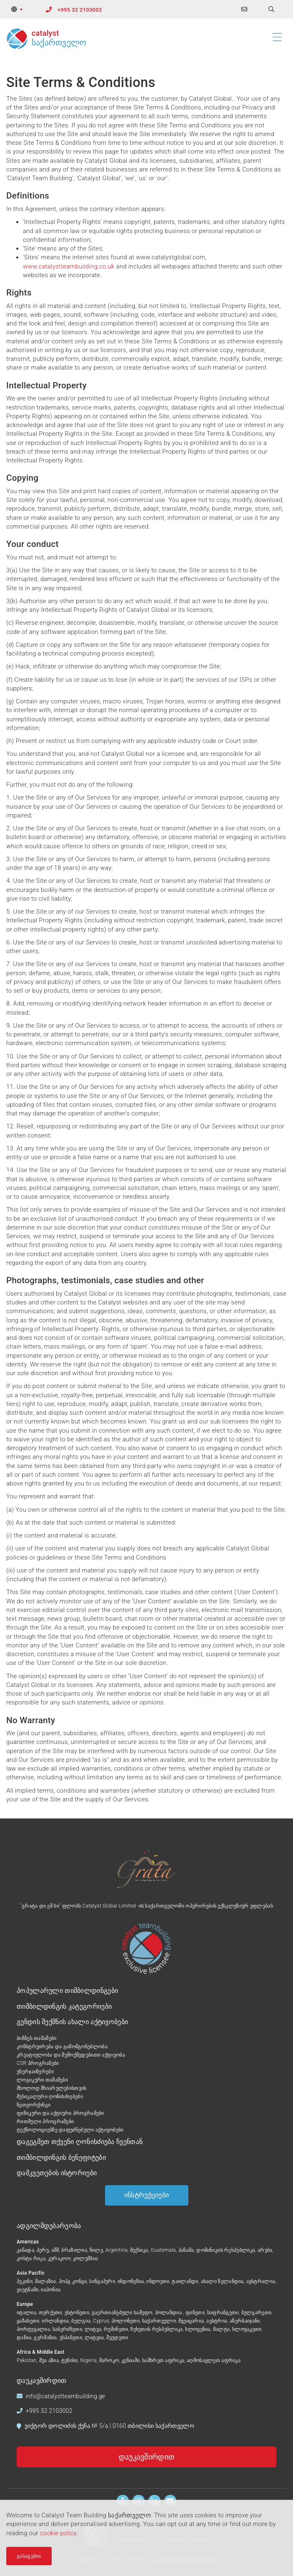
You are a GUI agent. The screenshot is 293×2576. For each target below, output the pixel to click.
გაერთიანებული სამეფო (122, 2312)
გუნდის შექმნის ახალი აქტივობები (72, 2022)
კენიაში (130, 2360)
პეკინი (25, 2281)
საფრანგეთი (223, 2312)
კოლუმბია (85, 2258)
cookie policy (58, 2533)
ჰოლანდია (169, 2312)
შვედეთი (117, 2337)
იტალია (26, 2312)
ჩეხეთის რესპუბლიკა (156, 2329)
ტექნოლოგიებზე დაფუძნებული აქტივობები (70, 2130)
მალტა (221, 2329)
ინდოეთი (157, 2281)
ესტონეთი (77, 2312)
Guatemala (163, 2250)
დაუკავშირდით (147, 2456)
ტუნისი (69, 2360)
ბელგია (80, 2321)
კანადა (25, 2250)
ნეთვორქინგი (33, 2105)
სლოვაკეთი (247, 2329)
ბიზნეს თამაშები (36, 2038)
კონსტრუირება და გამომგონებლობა (62, 2046)
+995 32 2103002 (80, 10)
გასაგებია (29, 2556)
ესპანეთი (71, 2337)
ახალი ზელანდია (222, 2281)
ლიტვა (93, 2329)
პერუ (43, 2250)
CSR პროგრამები (38, 2063)
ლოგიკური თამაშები (42, 2080)
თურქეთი (50, 2312)
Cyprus (101, 2321)
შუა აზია (49, 2360)
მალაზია (45, 2281)
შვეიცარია (191, 2321)
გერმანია (45, 2337)
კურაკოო (59, 2258)
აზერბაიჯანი (245, 2321)
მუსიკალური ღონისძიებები (50, 2096)
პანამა (186, 2250)
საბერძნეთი (67, 2329)
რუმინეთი (116, 2329)
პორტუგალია (33, 2329)
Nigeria (88, 2360)
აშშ (55, 2250)
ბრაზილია (74, 2250)
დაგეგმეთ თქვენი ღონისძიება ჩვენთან (80, 2142)
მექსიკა (139, 2250)
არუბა (265, 2250)
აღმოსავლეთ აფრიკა (213, 2360)
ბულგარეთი (256, 2312)
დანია (24, 2337)
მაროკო (109, 2360)
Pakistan (27, 2360)
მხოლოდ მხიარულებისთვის (52, 2088)
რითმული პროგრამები (45, 2121)
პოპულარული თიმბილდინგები (67, 1991)
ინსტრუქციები (146, 2195)
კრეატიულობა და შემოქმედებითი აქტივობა (71, 2055)
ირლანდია (55, 2321)
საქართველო (159, 2321)
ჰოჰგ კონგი (73, 2281)
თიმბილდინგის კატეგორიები (64, 2006)
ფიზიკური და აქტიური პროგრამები (60, 2113)
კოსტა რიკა (31, 2258)
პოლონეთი (126, 2321)
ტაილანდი (185, 2281)
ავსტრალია (260, 2281)
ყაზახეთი (28, 2321)
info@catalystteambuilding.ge (65, 2396)
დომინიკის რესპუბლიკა (225, 2250)
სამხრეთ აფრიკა (163, 2360)
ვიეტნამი (27, 2290)
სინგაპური (102, 2281)
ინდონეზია (131, 2281)
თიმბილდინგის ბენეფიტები (61, 2157)
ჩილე (96, 2250)
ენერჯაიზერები (35, 2071)
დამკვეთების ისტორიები (57, 2173)
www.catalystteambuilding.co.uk (69, 266)
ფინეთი (195, 2312)
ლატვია (94, 2337)
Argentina (116, 2250)
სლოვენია (197, 2329)
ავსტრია (216, 2321)
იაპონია (50, 2290)
